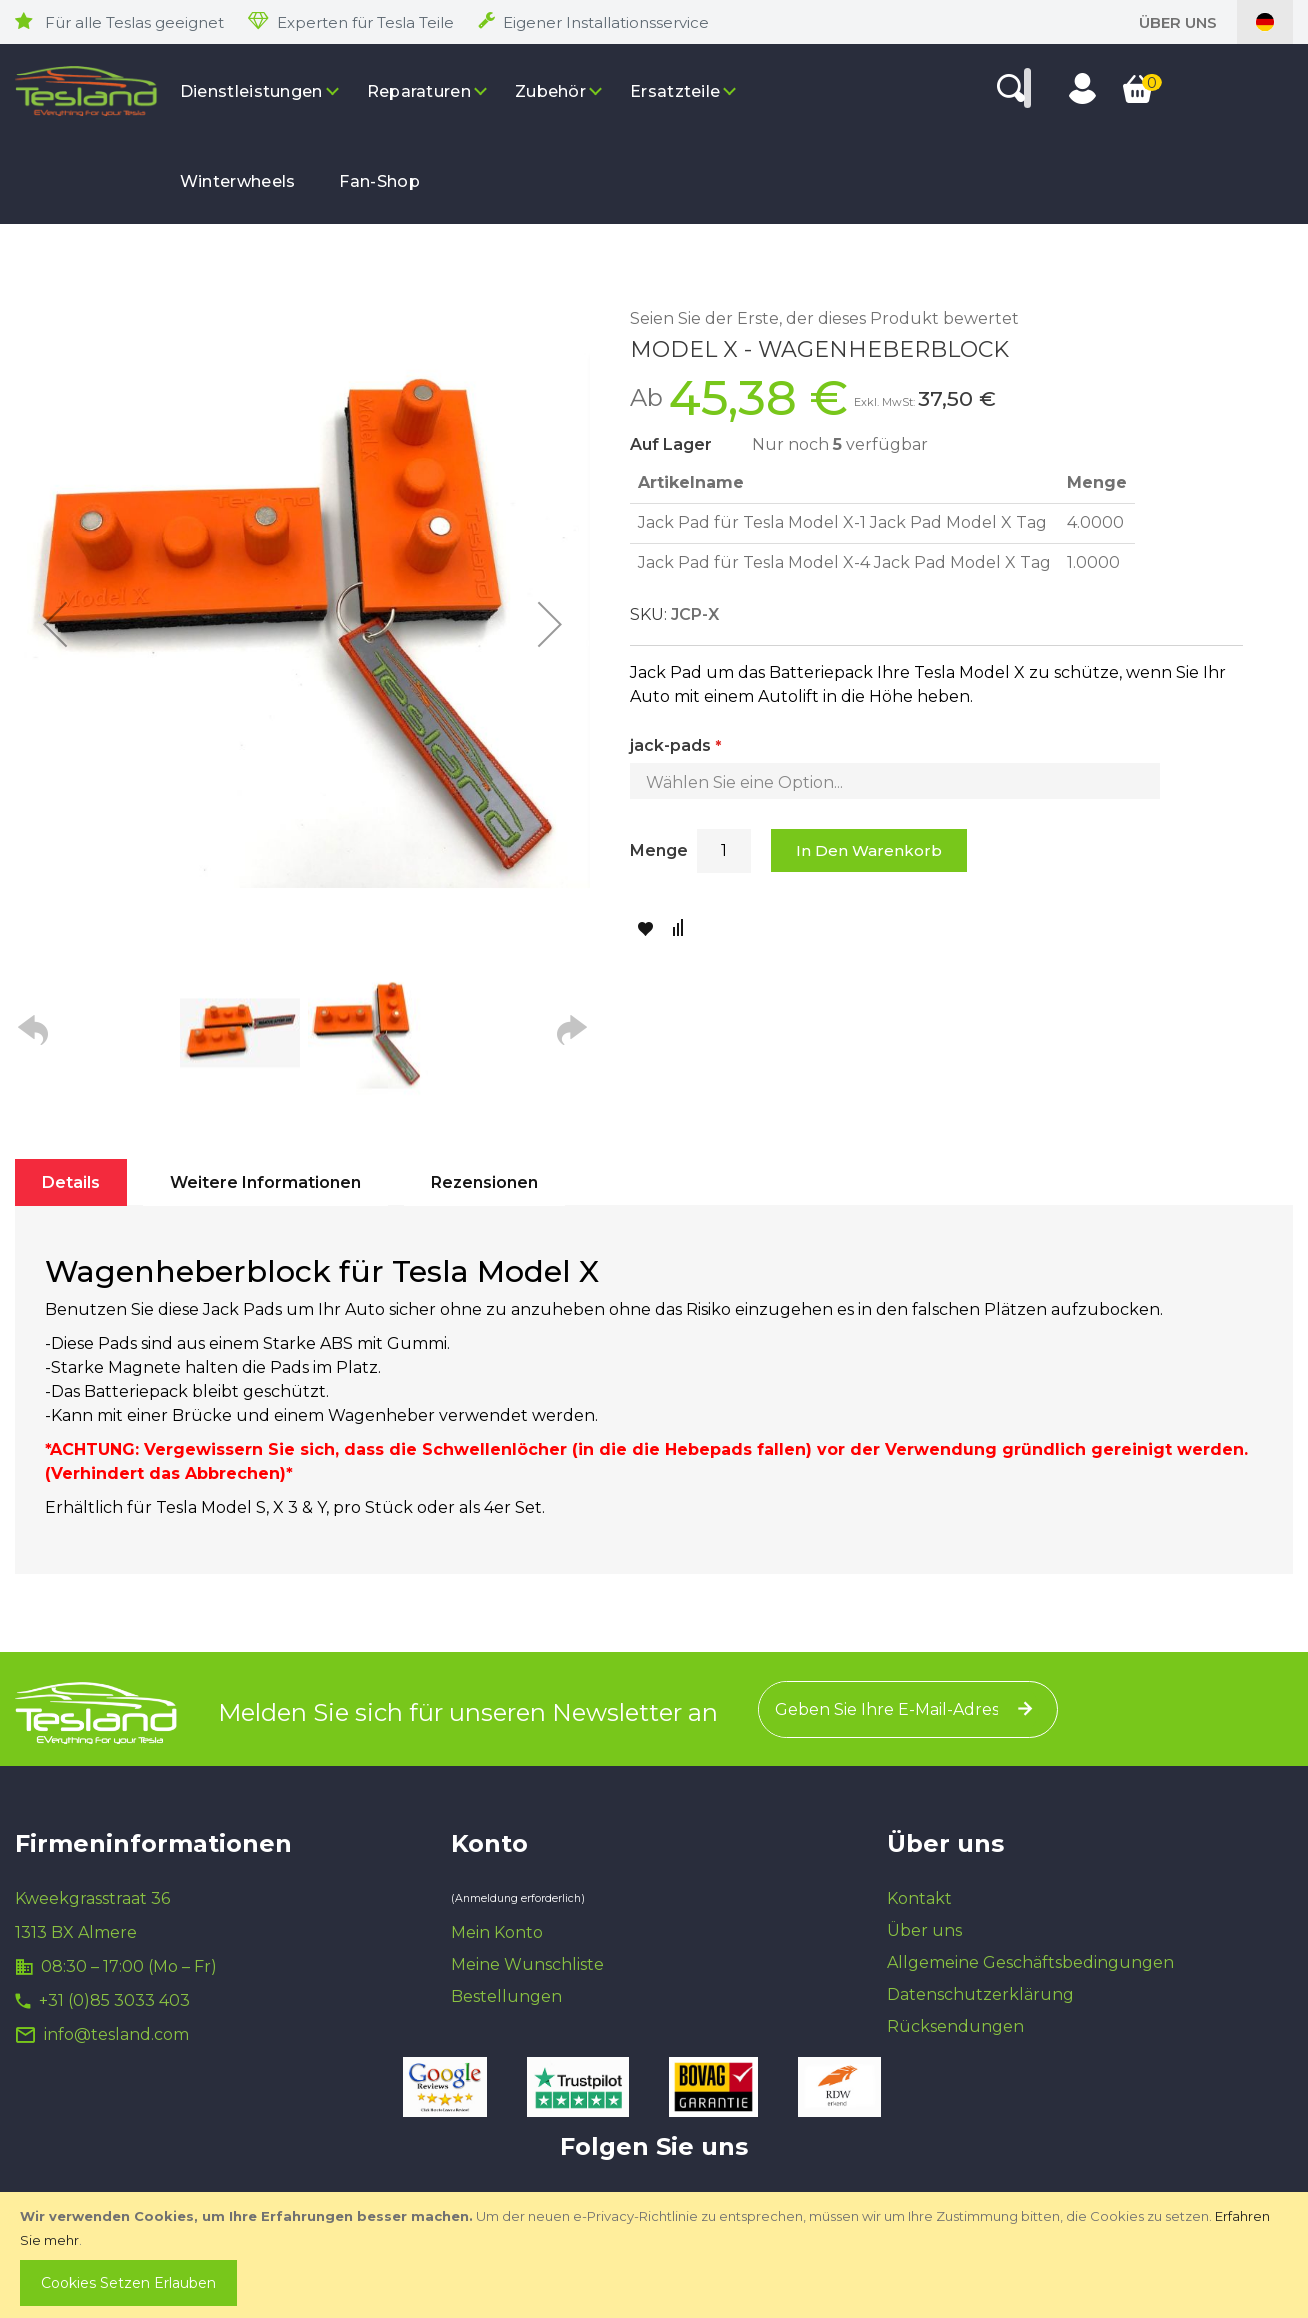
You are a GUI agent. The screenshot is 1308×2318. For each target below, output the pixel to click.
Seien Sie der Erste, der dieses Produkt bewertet (824, 318)
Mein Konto (497, 1932)
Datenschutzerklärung (980, 1994)
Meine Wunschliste (527, 1964)
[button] (55, 624)
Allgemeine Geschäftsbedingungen (1030, 1962)
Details (71, 1182)
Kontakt (919, 1898)
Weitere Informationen (265, 1182)
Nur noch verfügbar (840, 444)
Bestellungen (506, 1996)
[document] (656, 2255)
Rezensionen (484, 1182)
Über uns (1178, 22)
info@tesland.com (116, 2034)
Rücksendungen (955, 2026)
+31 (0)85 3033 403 (114, 2000)
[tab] (71, 1182)
